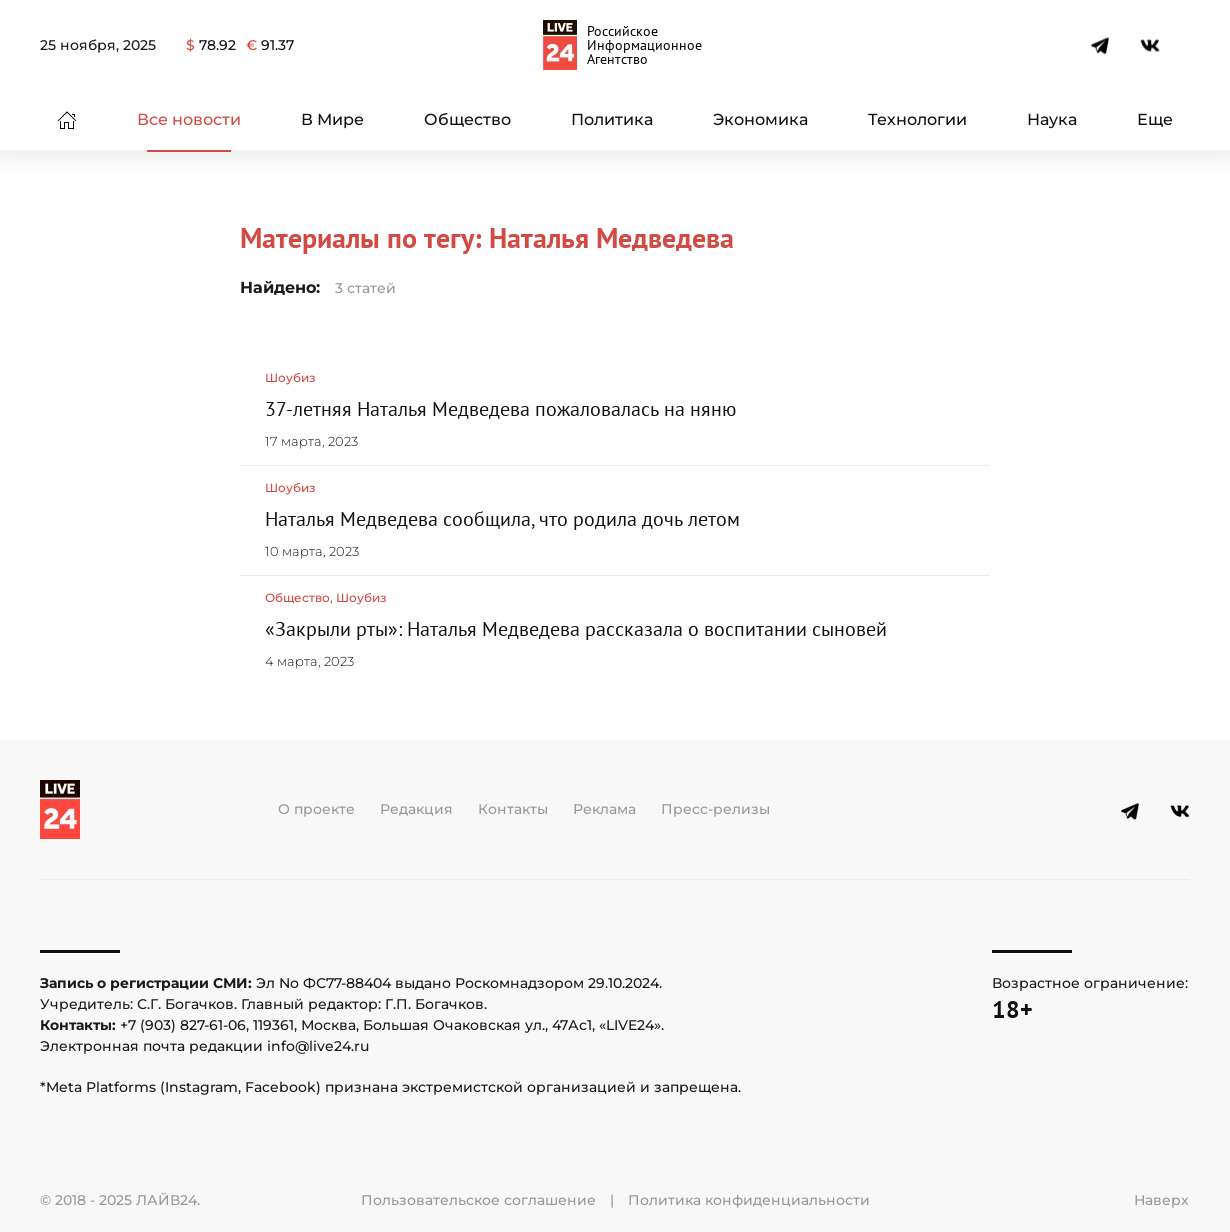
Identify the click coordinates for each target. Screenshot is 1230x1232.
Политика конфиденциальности (749, 1200)
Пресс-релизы (715, 809)
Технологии (917, 119)
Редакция (416, 809)
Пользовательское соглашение (478, 1200)
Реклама (604, 809)
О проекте (316, 809)
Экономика (760, 119)
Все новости (189, 119)
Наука (1052, 119)
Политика (612, 119)
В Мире (332, 119)
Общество (467, 119)
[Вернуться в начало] (615, 45)
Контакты (513, 809)
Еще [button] (1155, 119)
